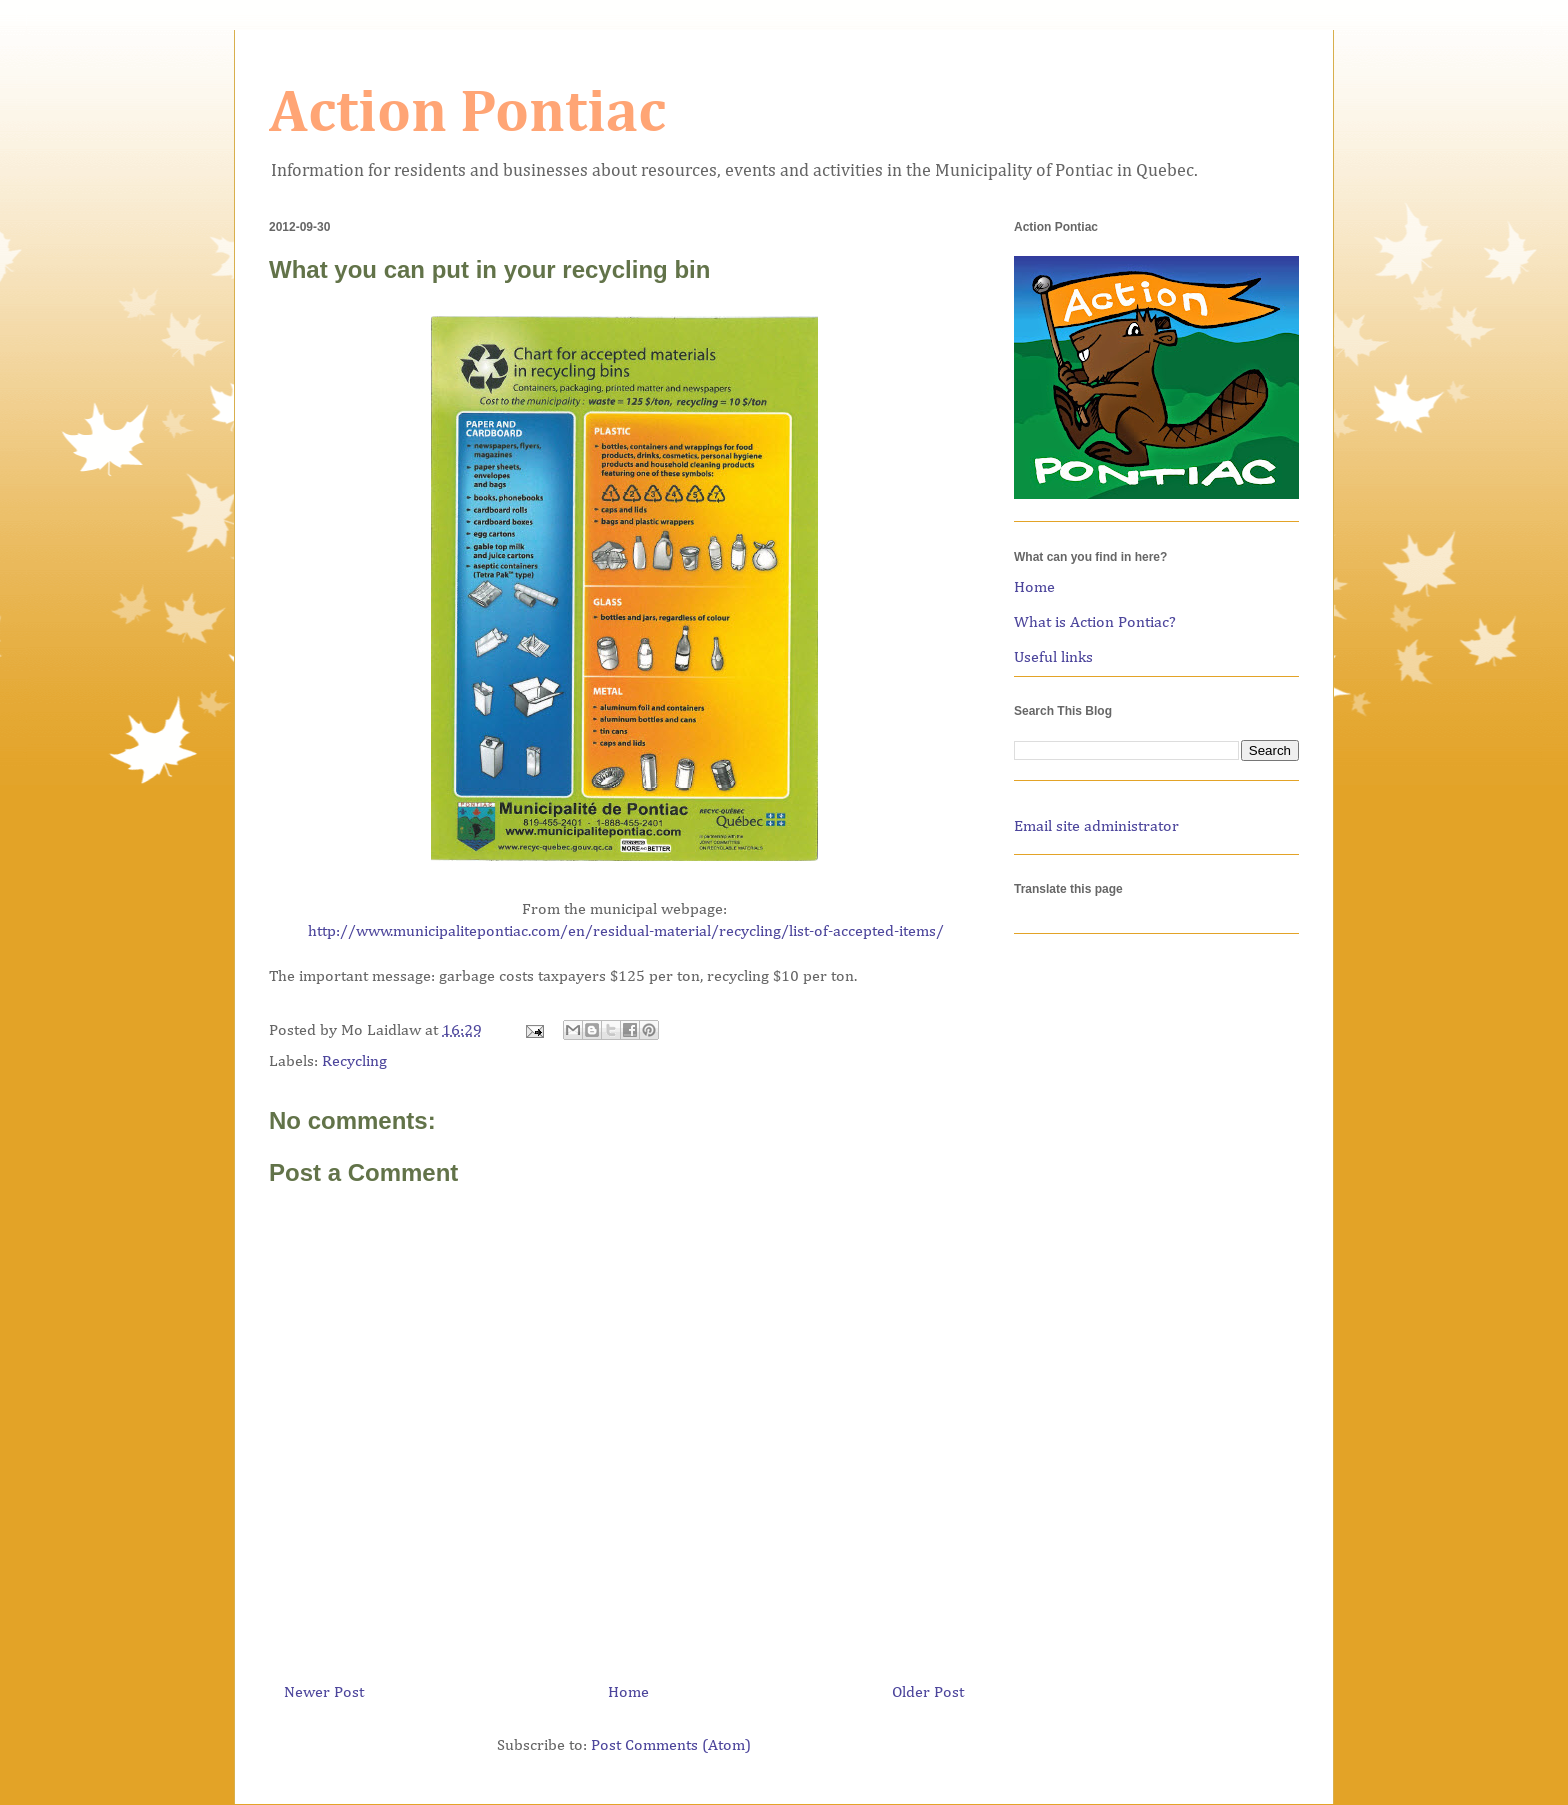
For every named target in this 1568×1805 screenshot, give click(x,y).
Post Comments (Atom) (671, 1746)
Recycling (354, 1062)
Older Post (928, 1693)
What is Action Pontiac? (1095, 623)
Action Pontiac (467, 114)
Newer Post (324, 1693)
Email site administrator (1096, 827)
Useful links (1053, 658)
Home (628, 1693)
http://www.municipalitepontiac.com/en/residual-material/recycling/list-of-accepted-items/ (626, 932)
